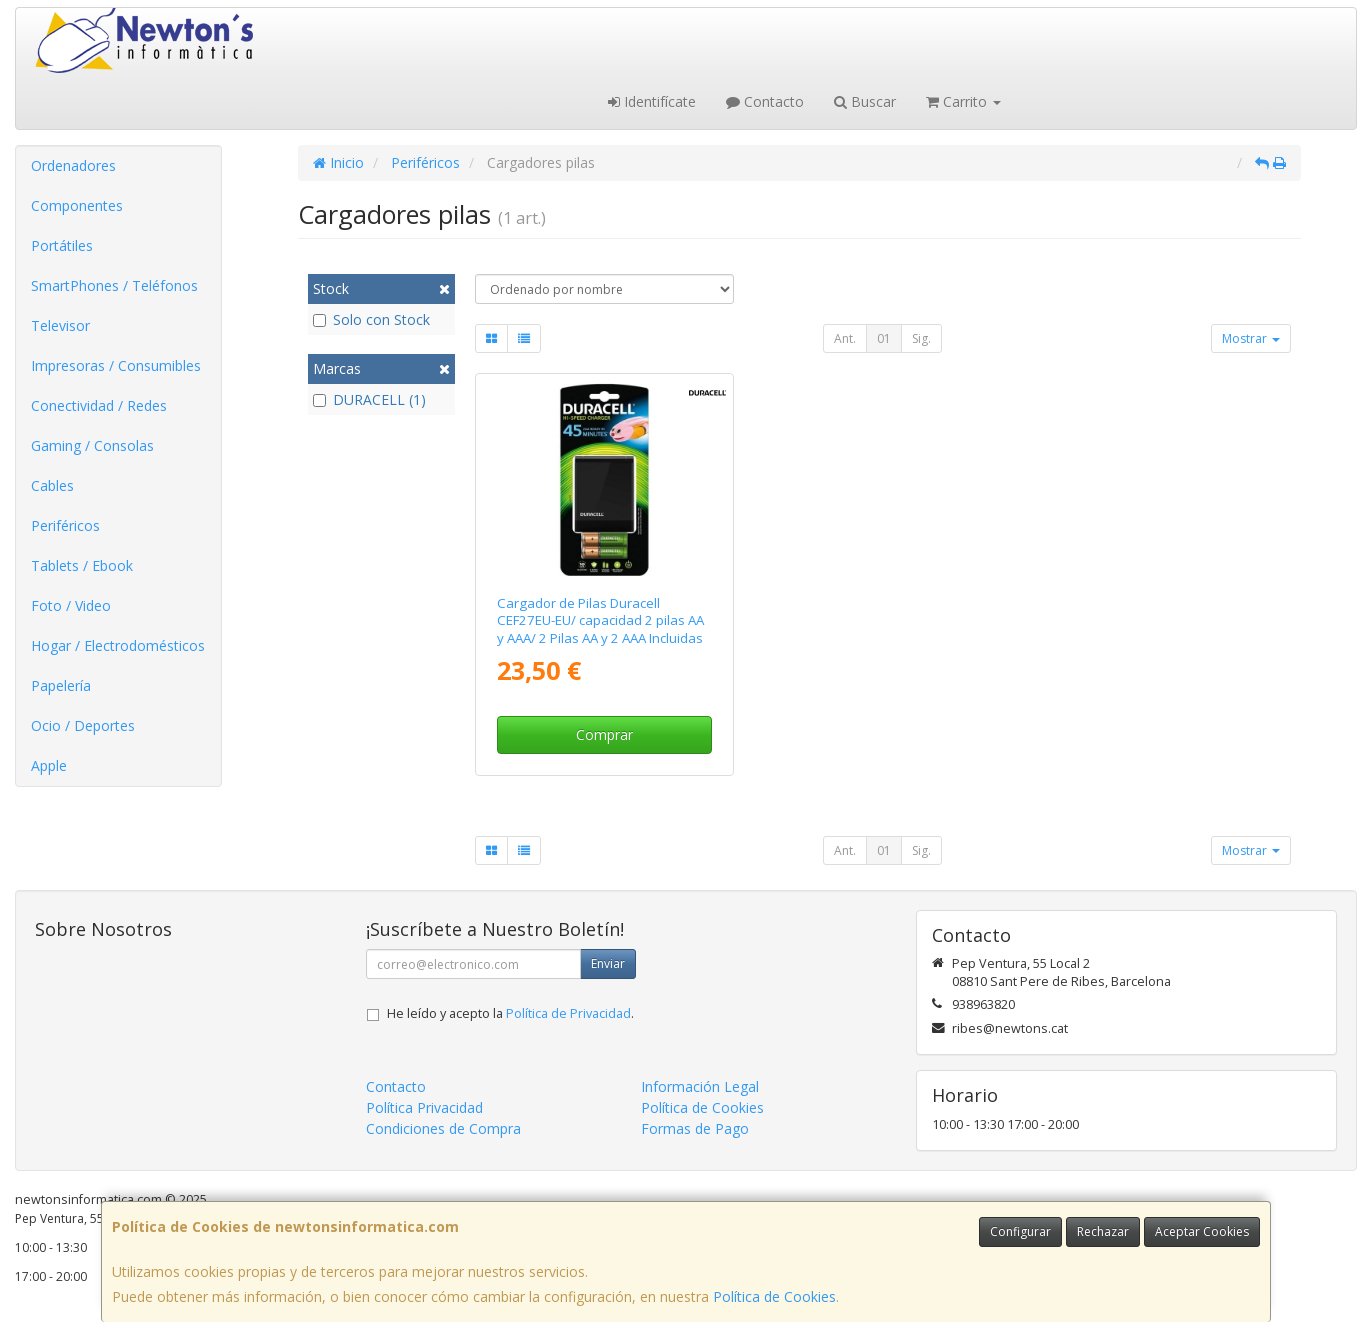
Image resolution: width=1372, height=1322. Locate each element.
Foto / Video (71, 605)
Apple (49, 765)
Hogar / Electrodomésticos (118, 645)
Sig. (921, 338)
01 (884, 338)
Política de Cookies (774, 1296)
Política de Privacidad (568, 1013)
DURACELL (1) (369, 399)
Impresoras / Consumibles (116, 365)
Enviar (608, 963)
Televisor (60, 325)
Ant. (845, 338)
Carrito (963, 101)
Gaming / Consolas (92, 445)
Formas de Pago (695, 1128)
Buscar (865, 101)
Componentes (77, 205)
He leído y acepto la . (510, 1013)
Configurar (1020, 1231)
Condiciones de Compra (443, 1128)
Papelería (61, 685)
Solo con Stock (371, 319)
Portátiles (62, 245)
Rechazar (1103, 1231)
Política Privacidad (424, 1107)
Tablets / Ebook (82, 565)
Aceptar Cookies (1202, 1231)
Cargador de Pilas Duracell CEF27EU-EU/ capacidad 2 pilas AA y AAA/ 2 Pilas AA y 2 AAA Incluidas (600, 620)
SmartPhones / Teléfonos (114, 285)
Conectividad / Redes (99, 405)
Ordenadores (73, 165)
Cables (52, 485)
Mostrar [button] (1251, 338)
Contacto (765, 101)
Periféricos (65, 525)
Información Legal (700, 1086)
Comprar (604, 734)
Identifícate (652, 101)
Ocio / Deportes (83, 725)
